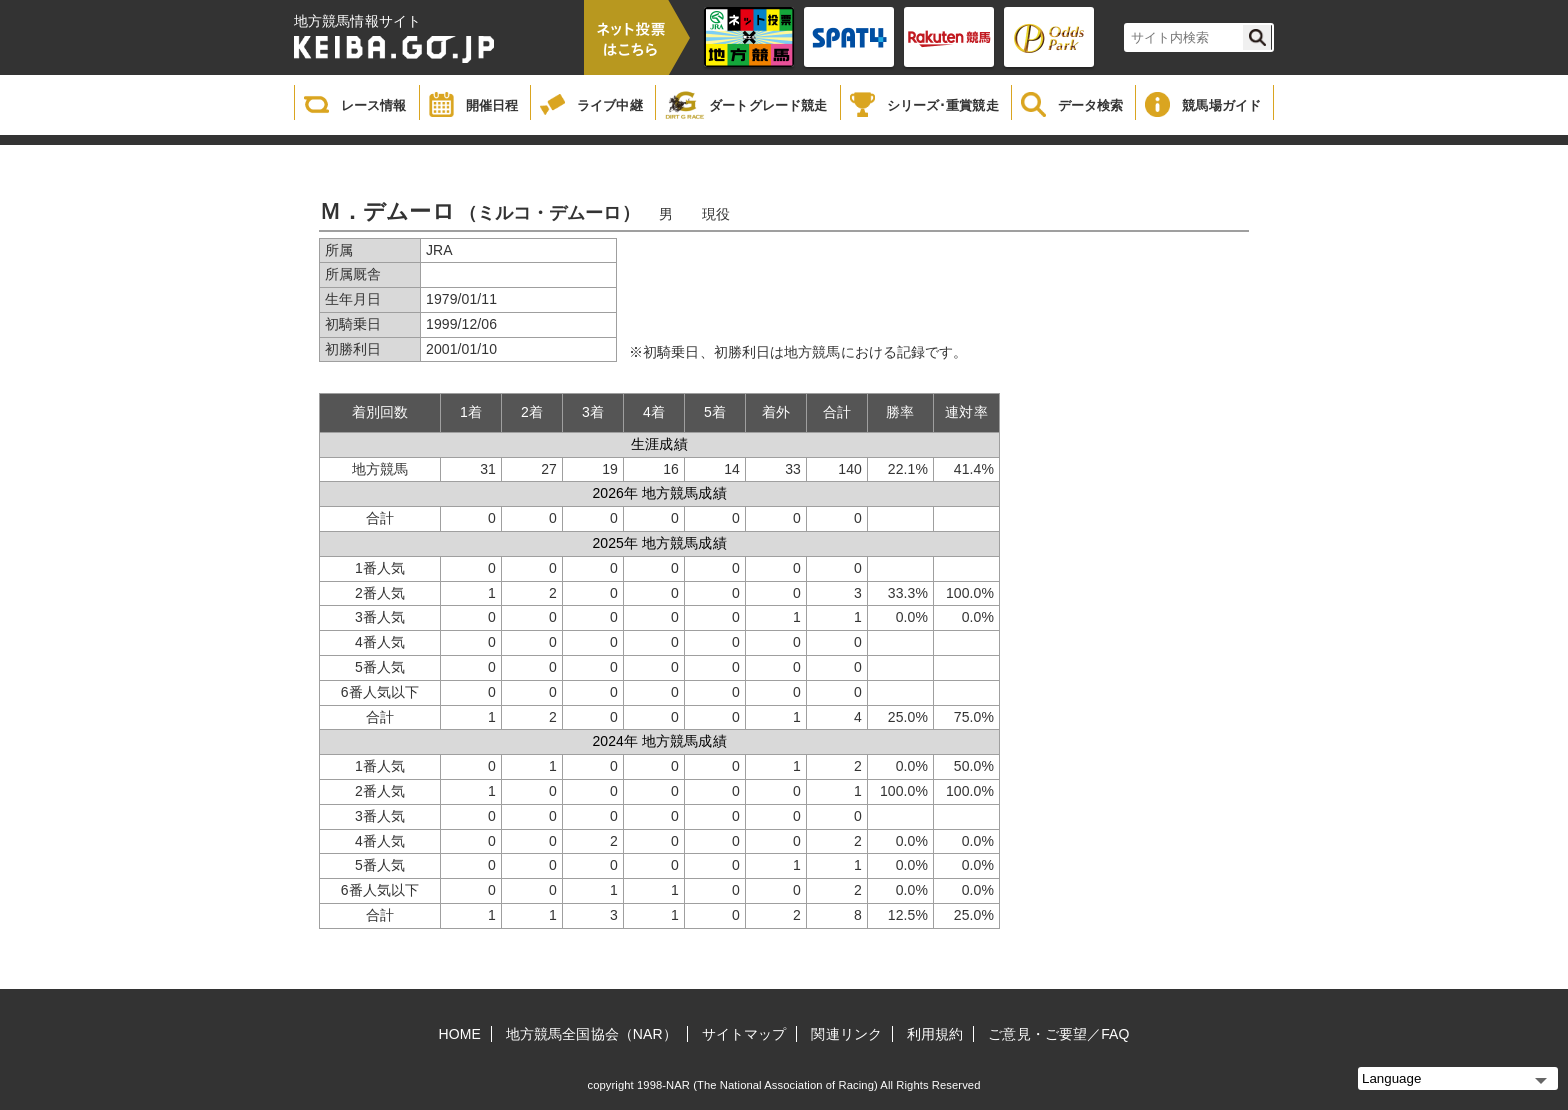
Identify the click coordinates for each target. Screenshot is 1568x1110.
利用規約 (935, 1034)
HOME (460, 1034)
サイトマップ (744, 1034)
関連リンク (846, 1034)
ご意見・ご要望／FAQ (1058, 1034)
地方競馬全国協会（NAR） (591, 1034)
